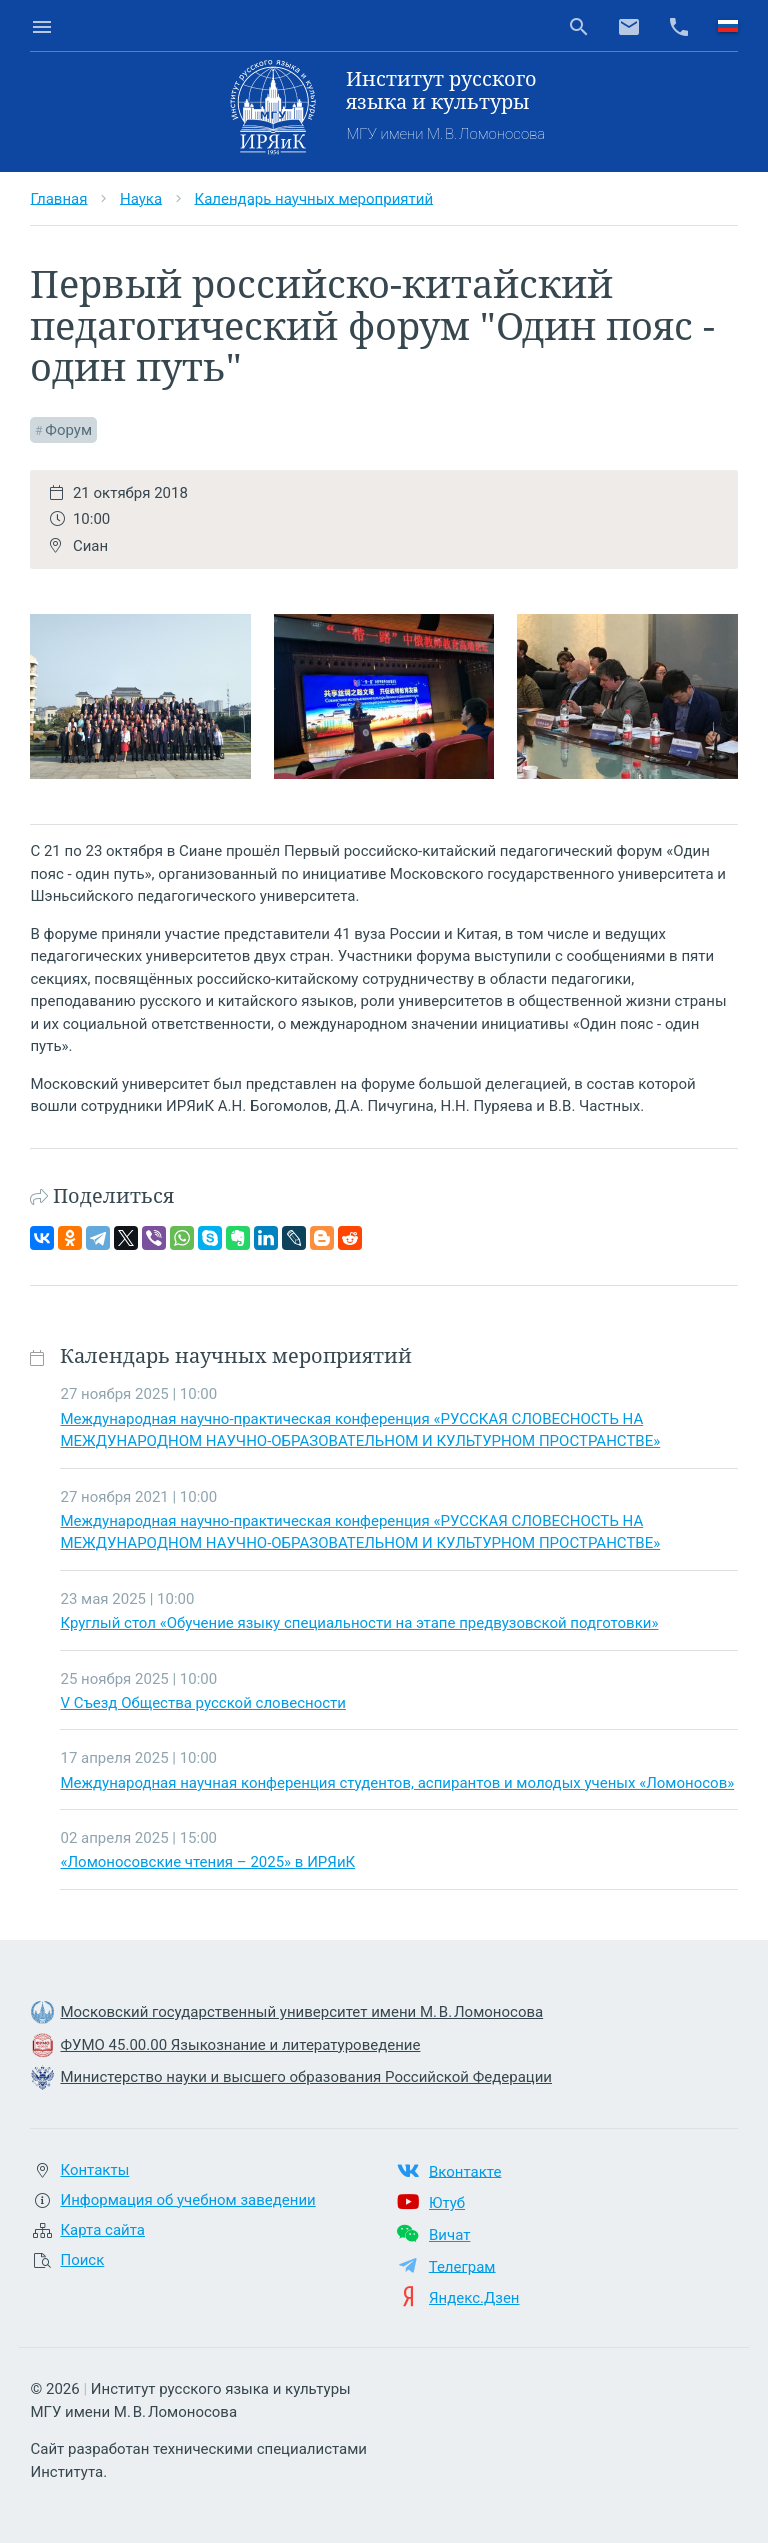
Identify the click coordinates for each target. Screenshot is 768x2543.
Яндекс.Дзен (474, 2298)
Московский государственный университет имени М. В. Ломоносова (301, 2012)
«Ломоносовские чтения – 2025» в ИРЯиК (207, 1862)
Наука (141, 198)
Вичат (449, 2235)
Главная (58, 198)
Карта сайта (102, 2230)
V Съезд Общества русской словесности (202, 1703)
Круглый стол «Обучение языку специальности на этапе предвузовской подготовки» (359, 1623)
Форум (68, 430)
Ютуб (447, 2203)
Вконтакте (465, 2171)
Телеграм (462, 2266)
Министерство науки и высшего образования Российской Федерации (306, 2077)
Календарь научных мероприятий (314, 198)
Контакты (94, 2170)
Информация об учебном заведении (187, 2200)
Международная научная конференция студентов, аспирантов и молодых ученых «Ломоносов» (397, 1783)
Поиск (82, 2260)
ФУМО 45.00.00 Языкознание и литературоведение (240, 2045)
